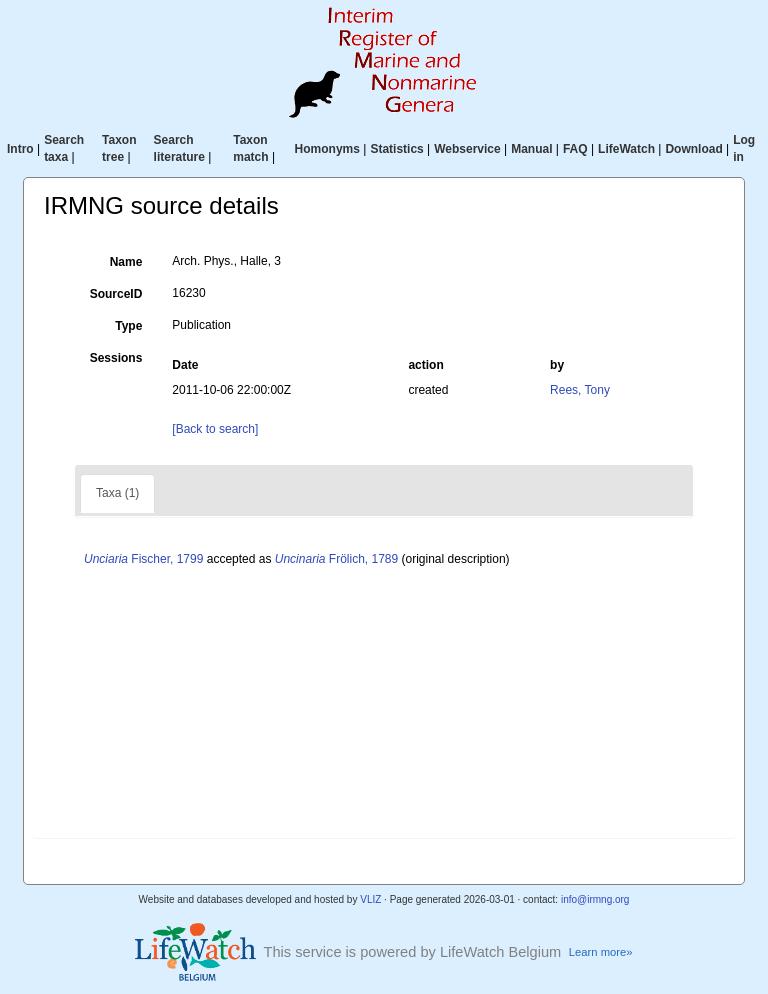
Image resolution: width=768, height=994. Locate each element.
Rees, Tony (580, 390)
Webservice (467, 149)
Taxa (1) (117, 493)
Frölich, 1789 (336, 559)
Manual (531, 149)
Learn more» (601, 952)
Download (693, 149)
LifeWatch (626, 149)
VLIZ (370, 899)
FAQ (575, 149)
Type (128, 326)
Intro (20, 149)
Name (126, 262)
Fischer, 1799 (143, 559)
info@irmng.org (595, 899)
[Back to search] (215, 429)
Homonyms (327, 149)
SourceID (116, 294)
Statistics (396, 149)
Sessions (116, 358)
